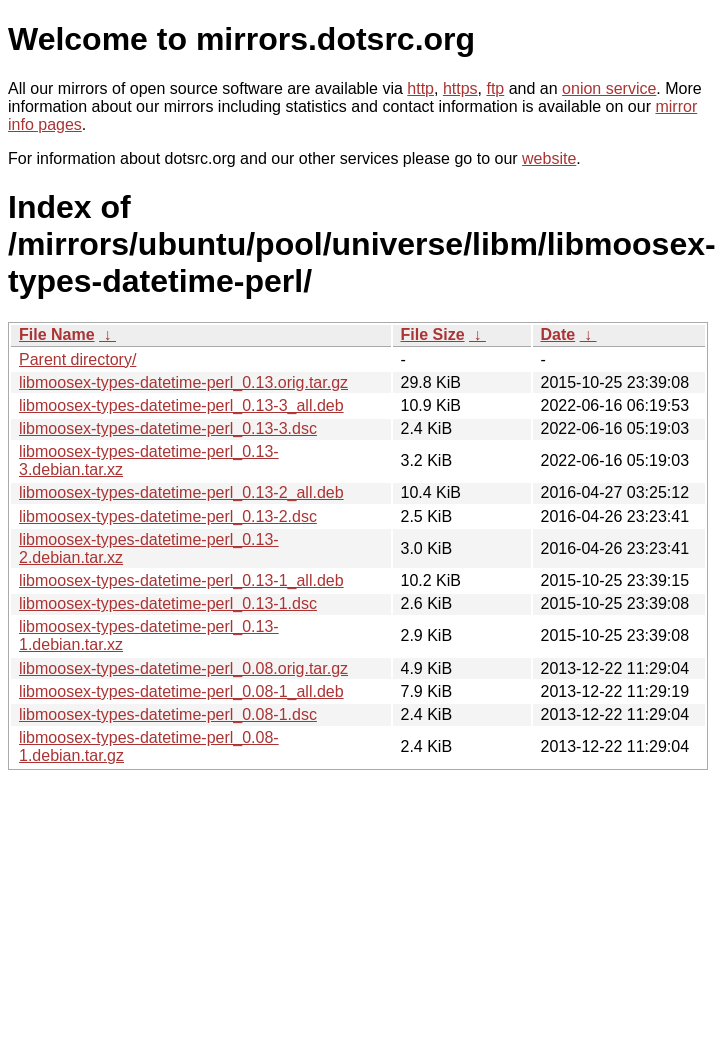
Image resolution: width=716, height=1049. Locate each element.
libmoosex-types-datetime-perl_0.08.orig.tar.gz (183, 668)
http (420, 88)
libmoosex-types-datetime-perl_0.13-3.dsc (168, 428)
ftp (495, 88)
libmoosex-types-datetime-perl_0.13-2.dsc (168, 516)
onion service (609, 88)
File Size (433, 334)
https (460, 88)
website (549, 158)
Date (558, 334)
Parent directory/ (77, 359)
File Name (57, 334)
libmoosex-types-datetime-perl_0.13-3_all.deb (181, 405)
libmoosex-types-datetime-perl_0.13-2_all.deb (181, 492)
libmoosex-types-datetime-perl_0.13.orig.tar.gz (183, 382)
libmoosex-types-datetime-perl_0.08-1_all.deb (181, 691)
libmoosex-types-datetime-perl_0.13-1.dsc (168, 603)
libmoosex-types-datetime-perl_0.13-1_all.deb (181, 580)
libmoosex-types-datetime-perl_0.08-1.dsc (168, 714)
